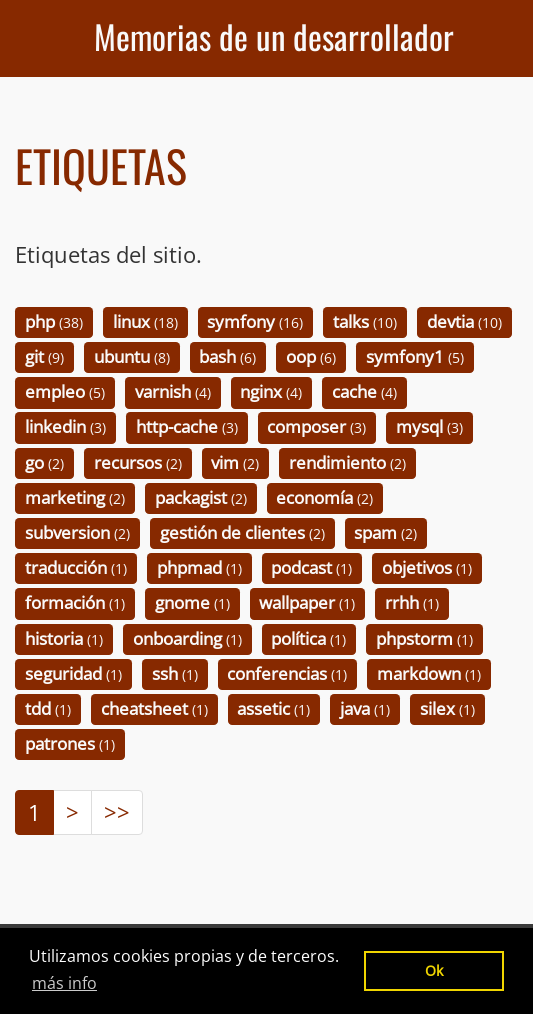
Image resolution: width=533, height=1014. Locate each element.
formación (75, 603)
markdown (429, 673)
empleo (65, 392)
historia (64, 638)
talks (365, 321)
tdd (48, 708)
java (365, 708)
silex (447, 708)
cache (364, 392)
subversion (77, 532)
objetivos (427, 568)
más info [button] (64, 983)
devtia (464, 321)
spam (385, 532)
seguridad (73, 673)
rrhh (412, 603)
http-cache (187, 427)
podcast (311, 568)
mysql (429, 427)
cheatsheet (154, 708)
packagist (201, 497)
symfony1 (415, 356)
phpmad (199, 568)
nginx (271, 392)
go (44, 462)
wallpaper (307, 603)
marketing (75, 497)
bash (227, 356)
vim (235, 462)
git (44, 356)
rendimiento (347, 462)
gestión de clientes (242, 532)
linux (145, 321)
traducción (76, 568)
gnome (192, 603)
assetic (273, 708)
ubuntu (132, 356)
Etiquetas (101, 165)
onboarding (187, 638)
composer (316, 427)
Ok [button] (434, 970)
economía (324, 497)
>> (117, 812)
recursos (138, 462)
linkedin (65, 427)
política (308, 638)
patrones (70, 743)
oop (311, 356)
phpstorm (424, 638)
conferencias (287, 673)
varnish (173, 392)
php (54, 321)
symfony (255, 321)
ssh (175, 673)
